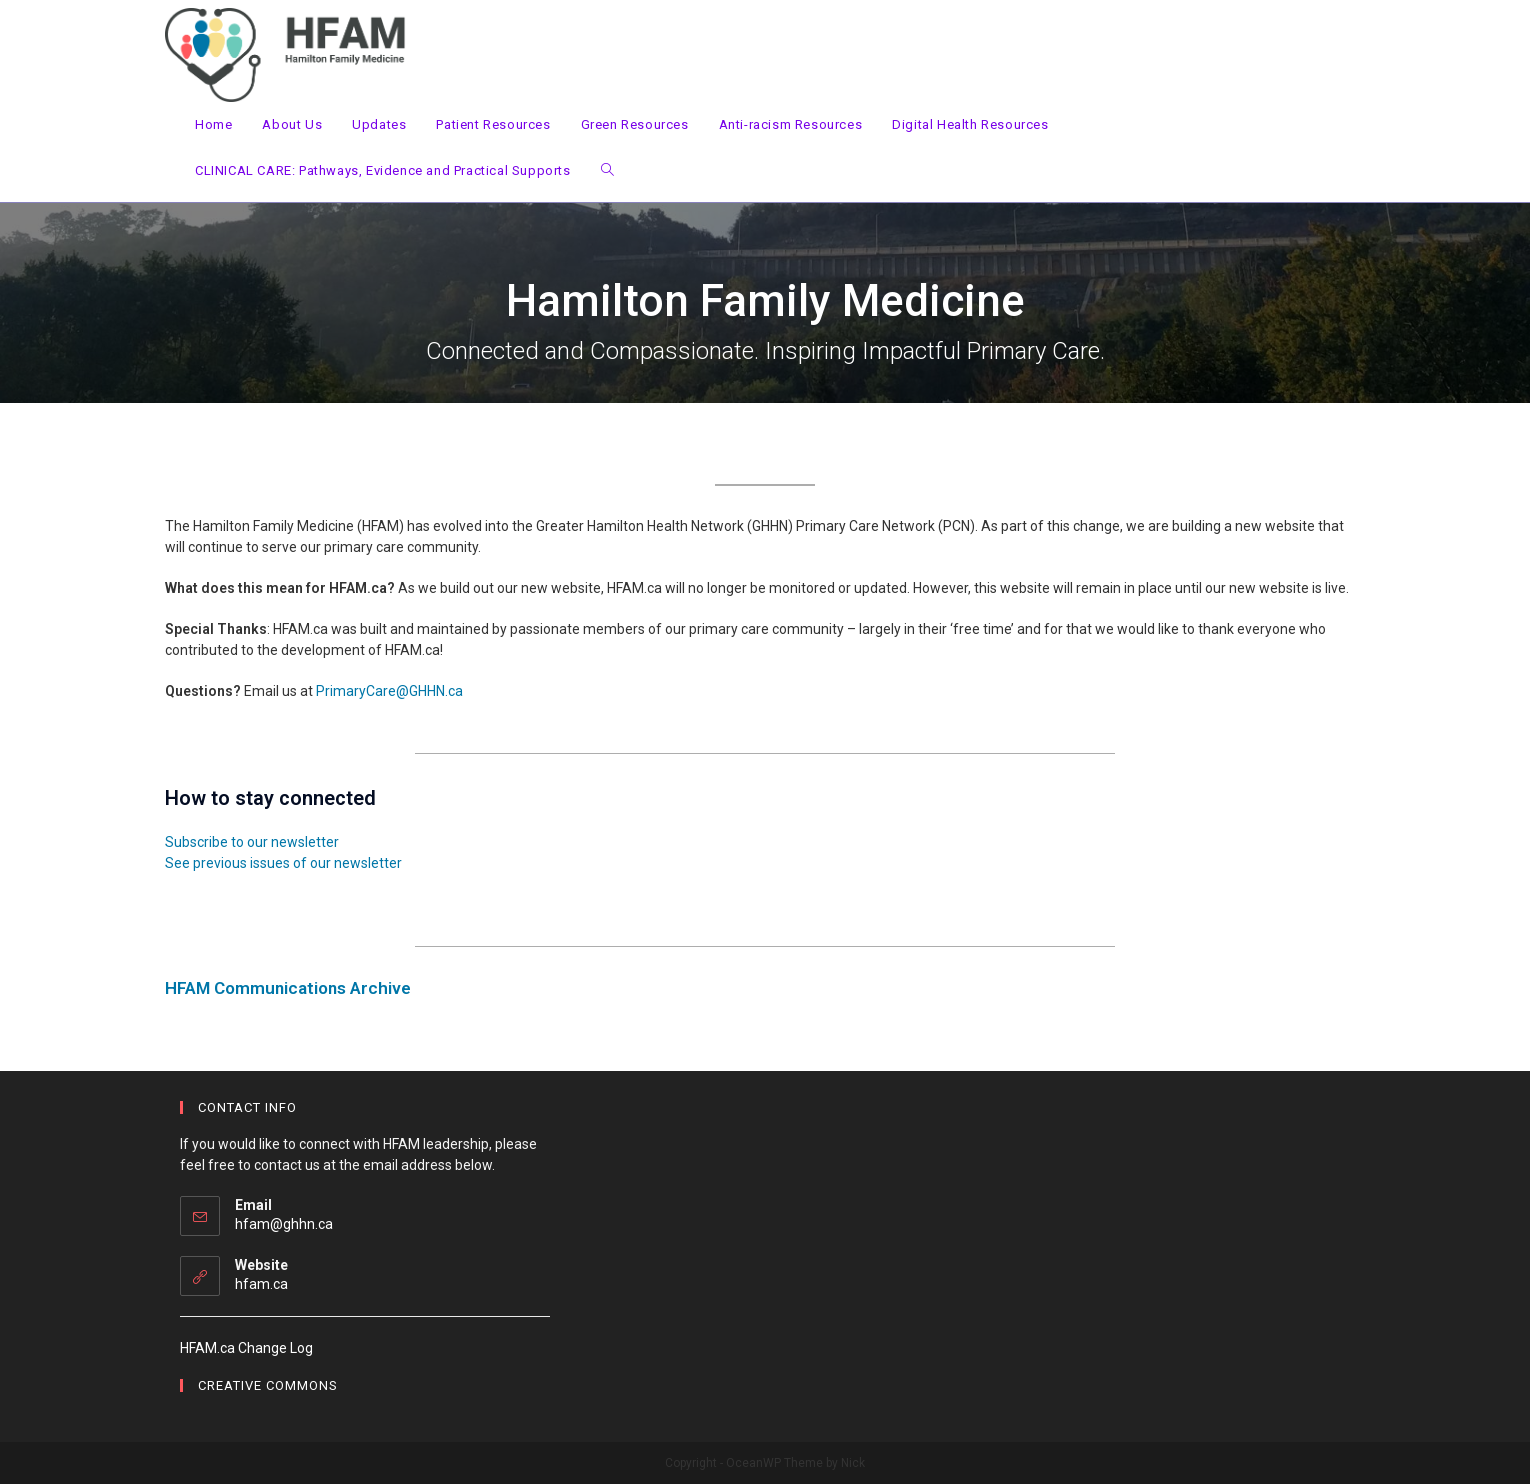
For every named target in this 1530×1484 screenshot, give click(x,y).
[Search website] (607, 171)
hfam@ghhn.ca (284, 1224)
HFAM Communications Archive (288, 988)
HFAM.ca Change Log (246, 1348)
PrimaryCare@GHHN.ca (389, 691)
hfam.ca (261, 1284)
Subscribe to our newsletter (252, 842)
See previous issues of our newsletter (283, 863)
